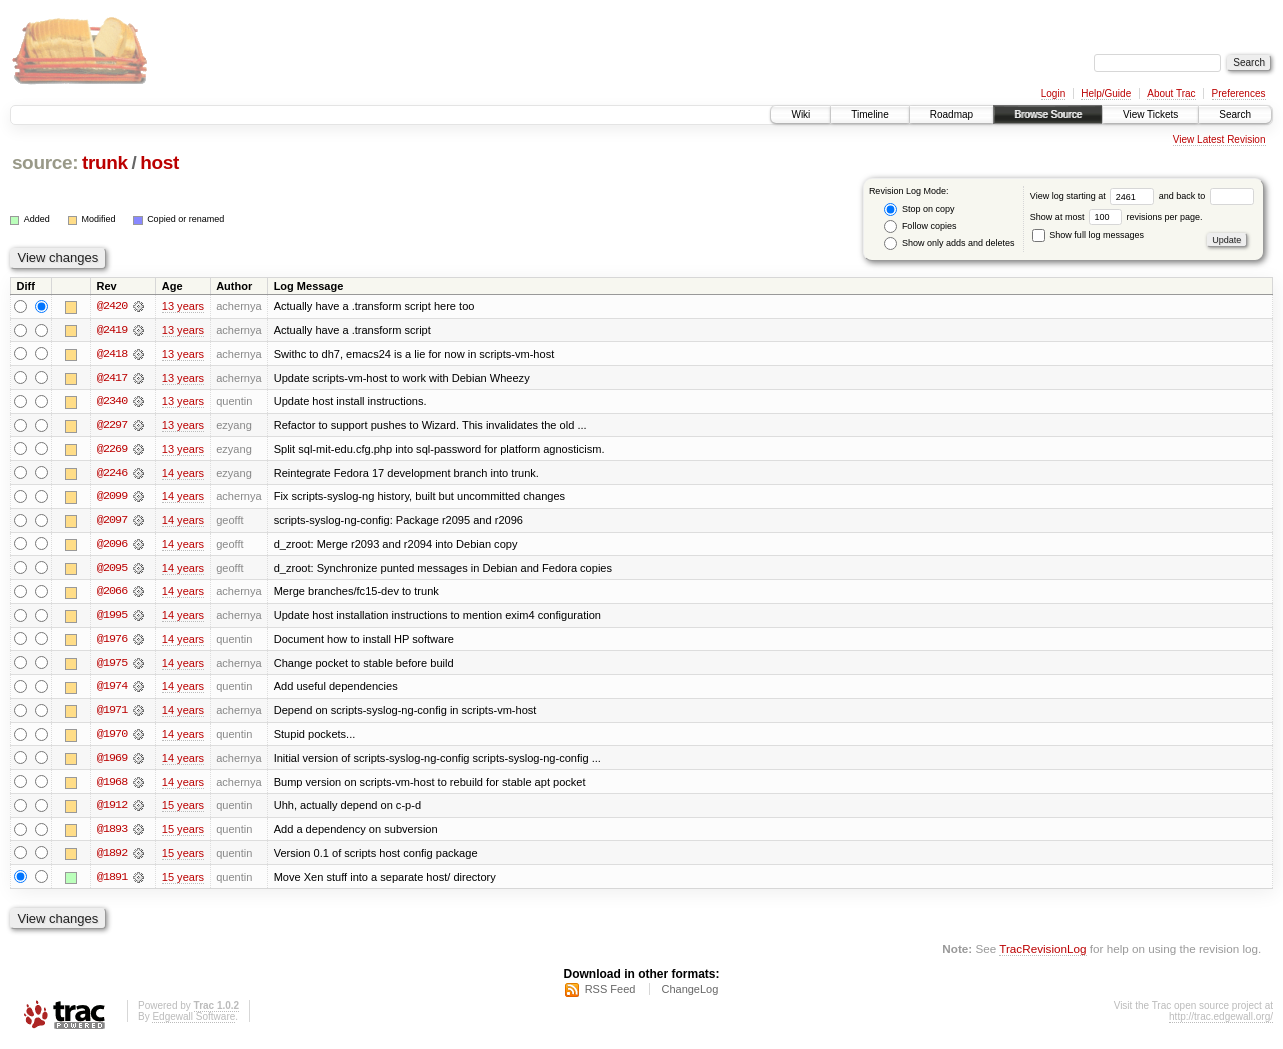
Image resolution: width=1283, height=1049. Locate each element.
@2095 (112, 570)
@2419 (112, 330)
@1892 (112, 858)
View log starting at (1094, 196)
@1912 (112, 810)
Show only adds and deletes (949, 243)
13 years (183, 306)
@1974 (112, 690)
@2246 (112, 474)
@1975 (112, 666)
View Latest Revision (1219, 139)
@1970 (112, 738)
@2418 (112, 354)
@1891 (112, 882)
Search (1235, 114)
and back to (1206, 196)
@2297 (112, 426)
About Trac (1171, 93)
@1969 (112, 762)
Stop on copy (919, 209)
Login (1053, 93)
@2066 (112, 594)
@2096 (112, 546)
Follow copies (920, 226)
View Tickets (1150, 114)
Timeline (869, 114)
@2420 (112, 306)
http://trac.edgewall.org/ (1221, 1022)
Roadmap (951, 114)
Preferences (1239, 93)
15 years (183, 810)
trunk (105, 162)
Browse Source (1048, 114)
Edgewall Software (193, 1022)
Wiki (800, 114)
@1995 (112, 618)
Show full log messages (1088, 235)
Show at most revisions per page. (1116, 217)
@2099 (112, 498)
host (159, 162)
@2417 (112, 378)
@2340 (112, 402)
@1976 (112, 642)
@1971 (112, 714)
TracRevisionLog (1042, 954)
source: (45, 162)
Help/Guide (1106, 93)
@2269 (112, 450)
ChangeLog (689, 995)
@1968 (112, 786)
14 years (183, 474)
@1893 (112, 834)
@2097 (112, 522)
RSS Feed (610, 995)
